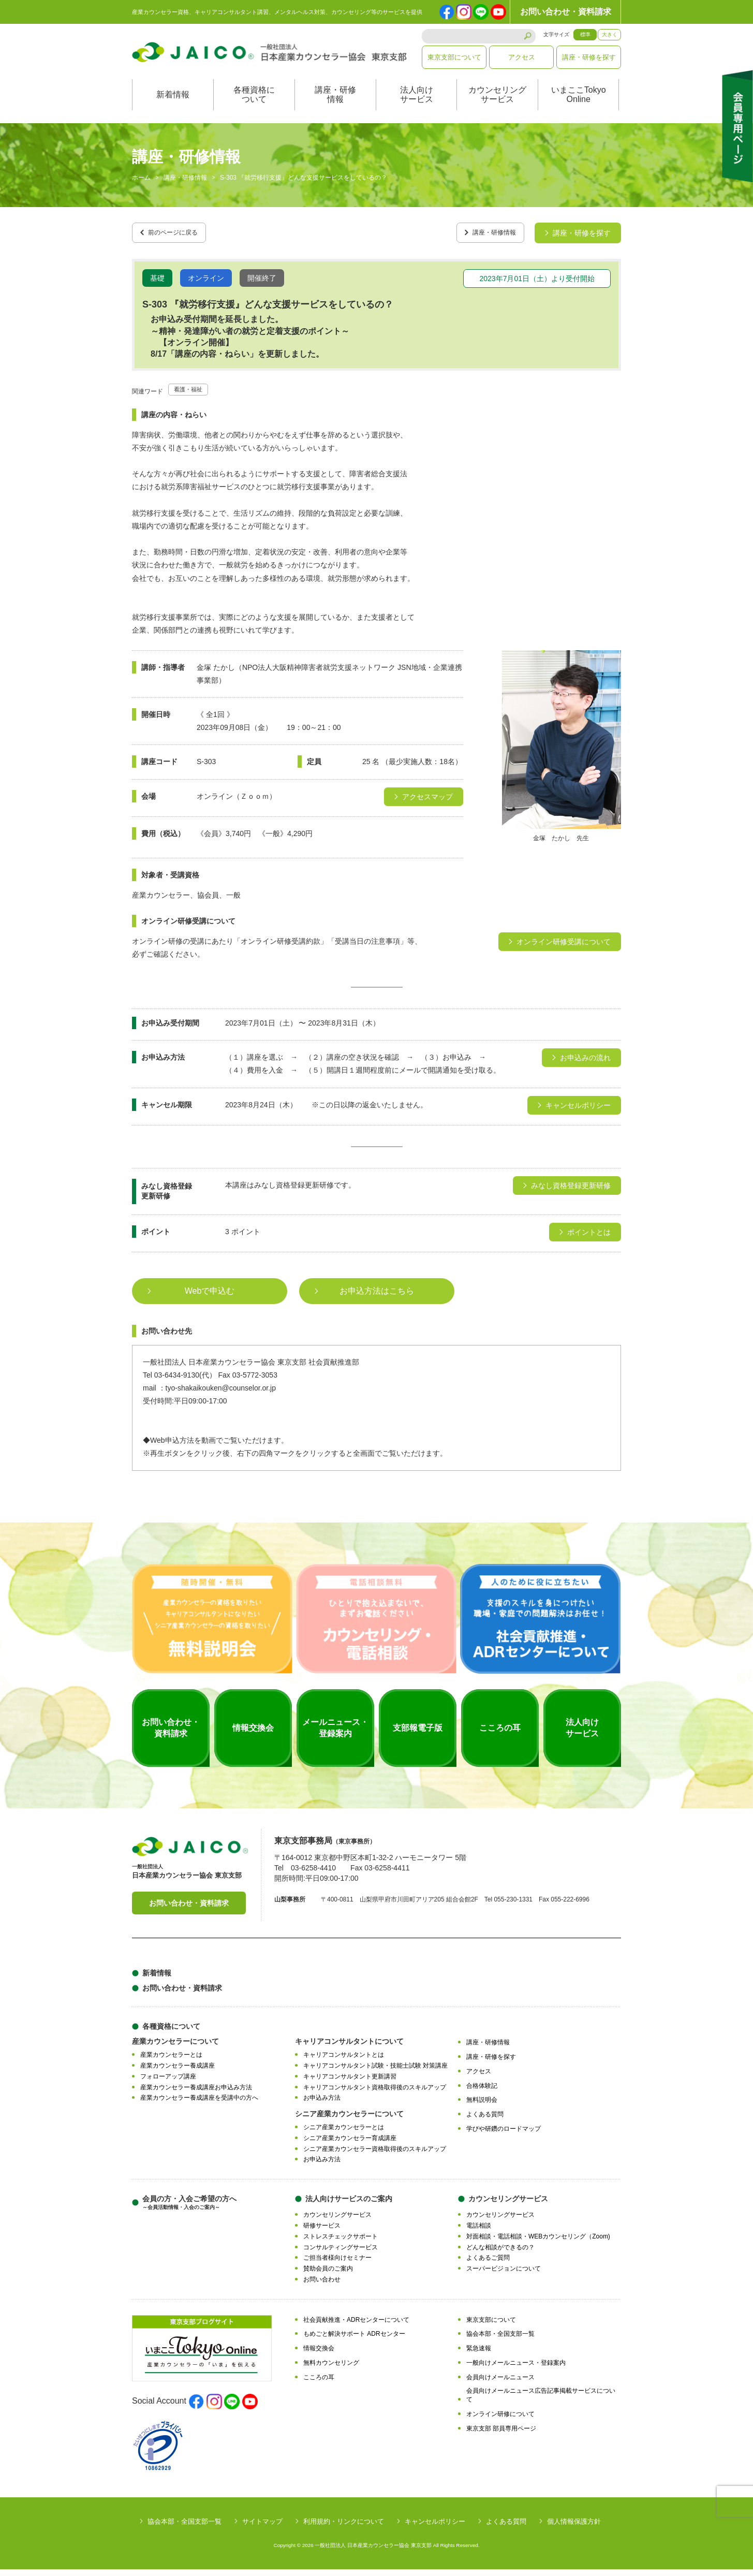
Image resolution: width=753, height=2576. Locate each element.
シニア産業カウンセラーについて (349, 2121)
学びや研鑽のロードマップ (503, 2135)
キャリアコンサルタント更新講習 (349, 2083)
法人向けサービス (416, 105)
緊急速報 (478, 2355)
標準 (585, 34)
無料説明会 (481, 2107)
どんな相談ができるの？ (500, 2254)
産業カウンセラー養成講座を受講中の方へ (199, 2105)
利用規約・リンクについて (343, 2528)
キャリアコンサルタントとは (343, 2062)
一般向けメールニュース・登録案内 (516, 2369)
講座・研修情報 (335, 105)
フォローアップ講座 (168, 2083)
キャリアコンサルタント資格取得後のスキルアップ (374, 2094)
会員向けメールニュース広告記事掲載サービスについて (540, 2402)
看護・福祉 (192, 395)
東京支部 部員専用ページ (501, 2435)
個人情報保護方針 (574, 2528)
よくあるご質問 (488, 2264)
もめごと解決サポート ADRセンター (354, 2341)
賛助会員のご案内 (328, 2275)
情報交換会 (318, 2355)
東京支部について (454, 57)
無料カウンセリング (331, 2369)
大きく (609, 34)
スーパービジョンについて (503, 2275)
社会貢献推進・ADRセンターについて (356, 2326)
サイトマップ (262, 2528)
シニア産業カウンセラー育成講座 (349, 2144)
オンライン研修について (500, 2421)
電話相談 (478, 2232)
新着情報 (172, 105)
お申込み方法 (322, 2105)
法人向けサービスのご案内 (348, 2205)
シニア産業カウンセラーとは (343, 2134)
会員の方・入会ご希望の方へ (189, 2209)
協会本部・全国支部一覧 (500, 2341)
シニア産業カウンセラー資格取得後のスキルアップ (374, 2155)
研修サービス (322, 2232)
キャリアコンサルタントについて (349, 2048)
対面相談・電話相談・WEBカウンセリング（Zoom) (538, 2243)
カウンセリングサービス (497, 105)
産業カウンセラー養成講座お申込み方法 (196, 2094)
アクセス (521, 57)
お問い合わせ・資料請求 (565, 11)
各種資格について (254, 105)
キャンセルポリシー (435, 2528)
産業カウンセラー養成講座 (177, 2072)
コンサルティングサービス (340, 2254)
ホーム (141, 188)
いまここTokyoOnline (578, 105)
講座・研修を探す (589, 57)
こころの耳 (318, 2384)
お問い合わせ (322, 2286)
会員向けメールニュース (500, 2384)
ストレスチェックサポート (340, 2243)
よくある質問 (485, 2121)
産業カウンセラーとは (171, 2062)
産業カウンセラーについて (175, 2048)
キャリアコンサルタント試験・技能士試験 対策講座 (375, 2072)
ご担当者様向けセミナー (337, 2264)
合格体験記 (481, 2092)
